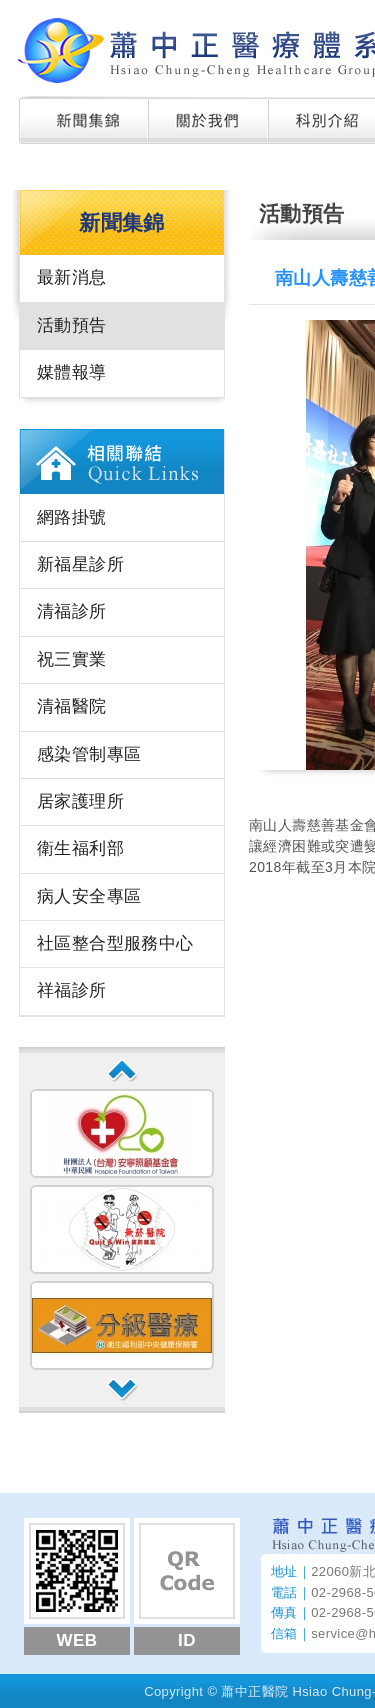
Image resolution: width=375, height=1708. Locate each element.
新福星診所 (80, 564)
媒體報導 (72, 372)
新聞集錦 (84, 120)
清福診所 (72, 611)
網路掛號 (72, 517)
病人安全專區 (89, 896)
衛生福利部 (80, 848)
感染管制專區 (89, 754)
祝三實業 (72, 659)
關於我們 (209, 120)
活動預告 (72, 325)
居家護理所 (80, 801)
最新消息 (72, 277)
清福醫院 (72, 706)
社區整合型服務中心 (115, 943)
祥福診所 (72, 990)
